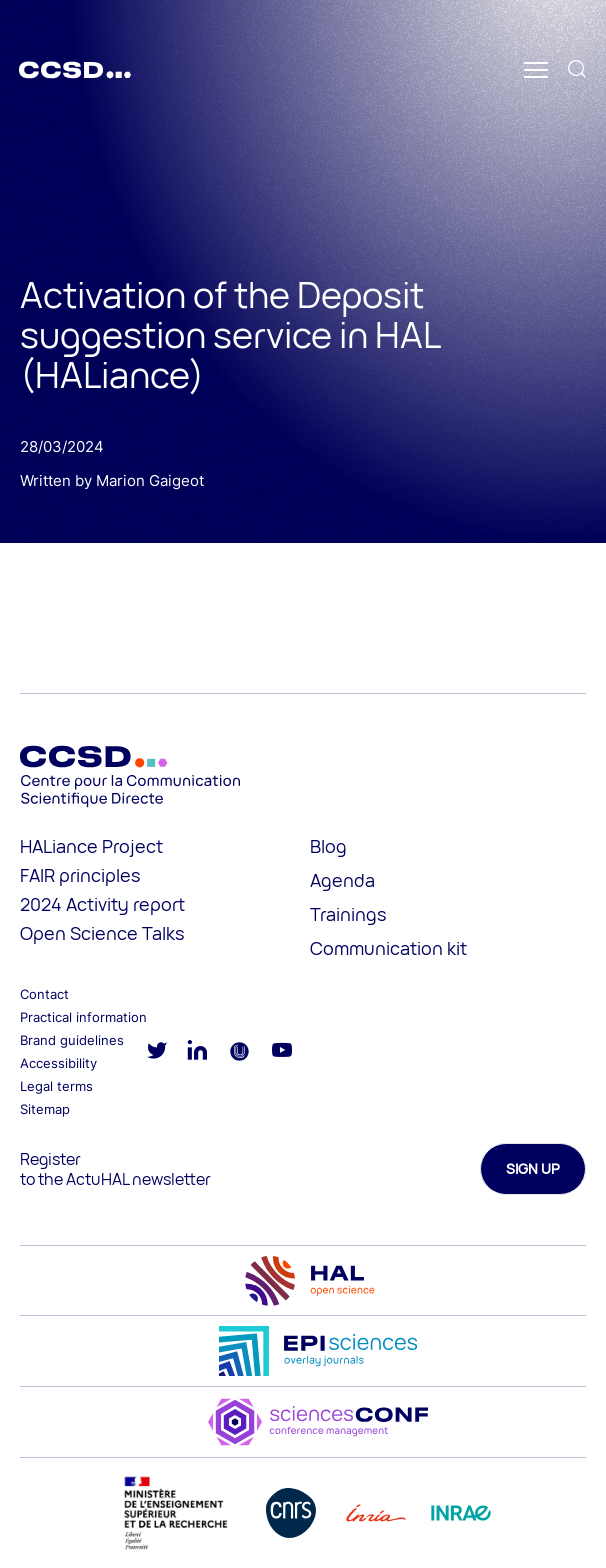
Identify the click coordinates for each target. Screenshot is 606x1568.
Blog (328, 846)
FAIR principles (80, 875)
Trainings (348, 914)
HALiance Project (91, 846)
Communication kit (388, 948)
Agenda (342, 880)
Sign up (533, 1168)
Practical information (83, 1017)
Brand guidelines (72, 1040)
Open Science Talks (102, 933)
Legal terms (56, 1086)
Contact (44, 994)
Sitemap (45, 1109)
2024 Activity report (102, 904)
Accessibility (58, 1063)
